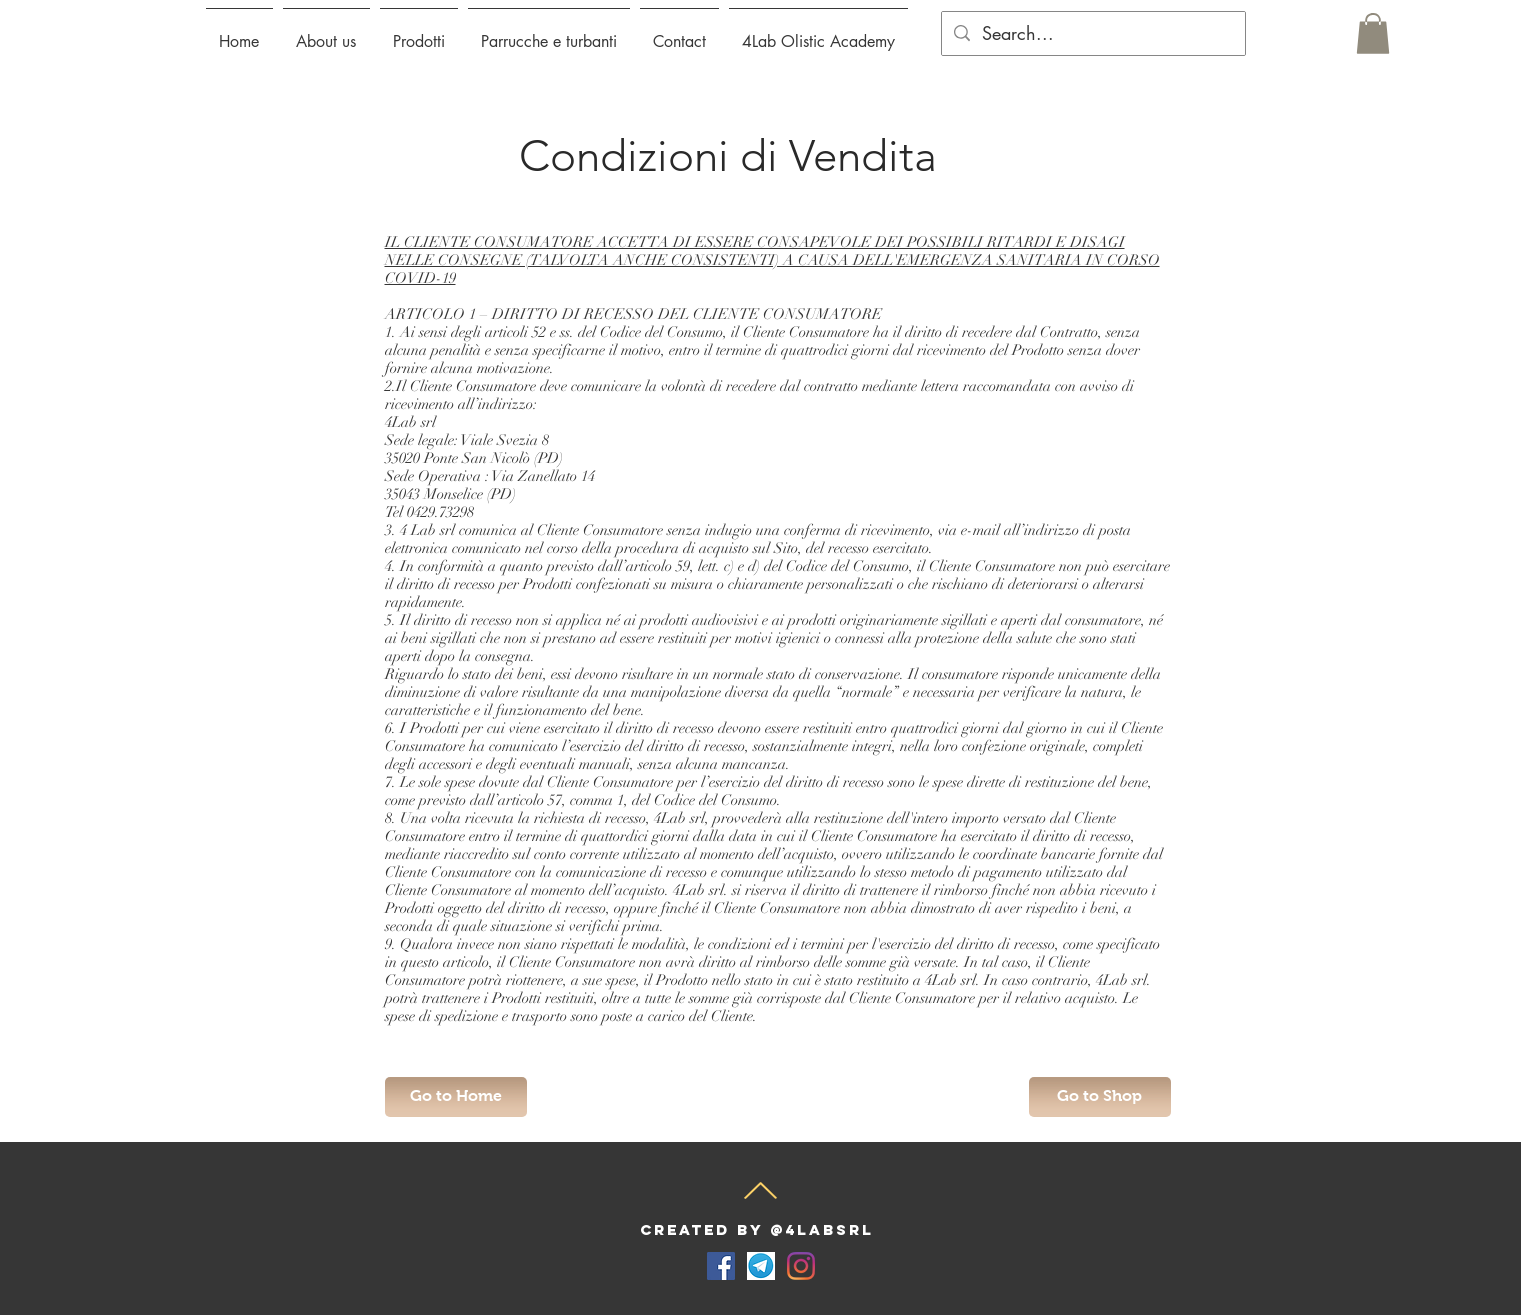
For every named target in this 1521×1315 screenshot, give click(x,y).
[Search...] (1092, 33)
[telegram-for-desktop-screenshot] (761, 1266)
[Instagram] (801, 1266)
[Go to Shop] (1100, 1097)
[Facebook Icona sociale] (721, 1266)
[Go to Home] (456, 1097)
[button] (419, 33)
